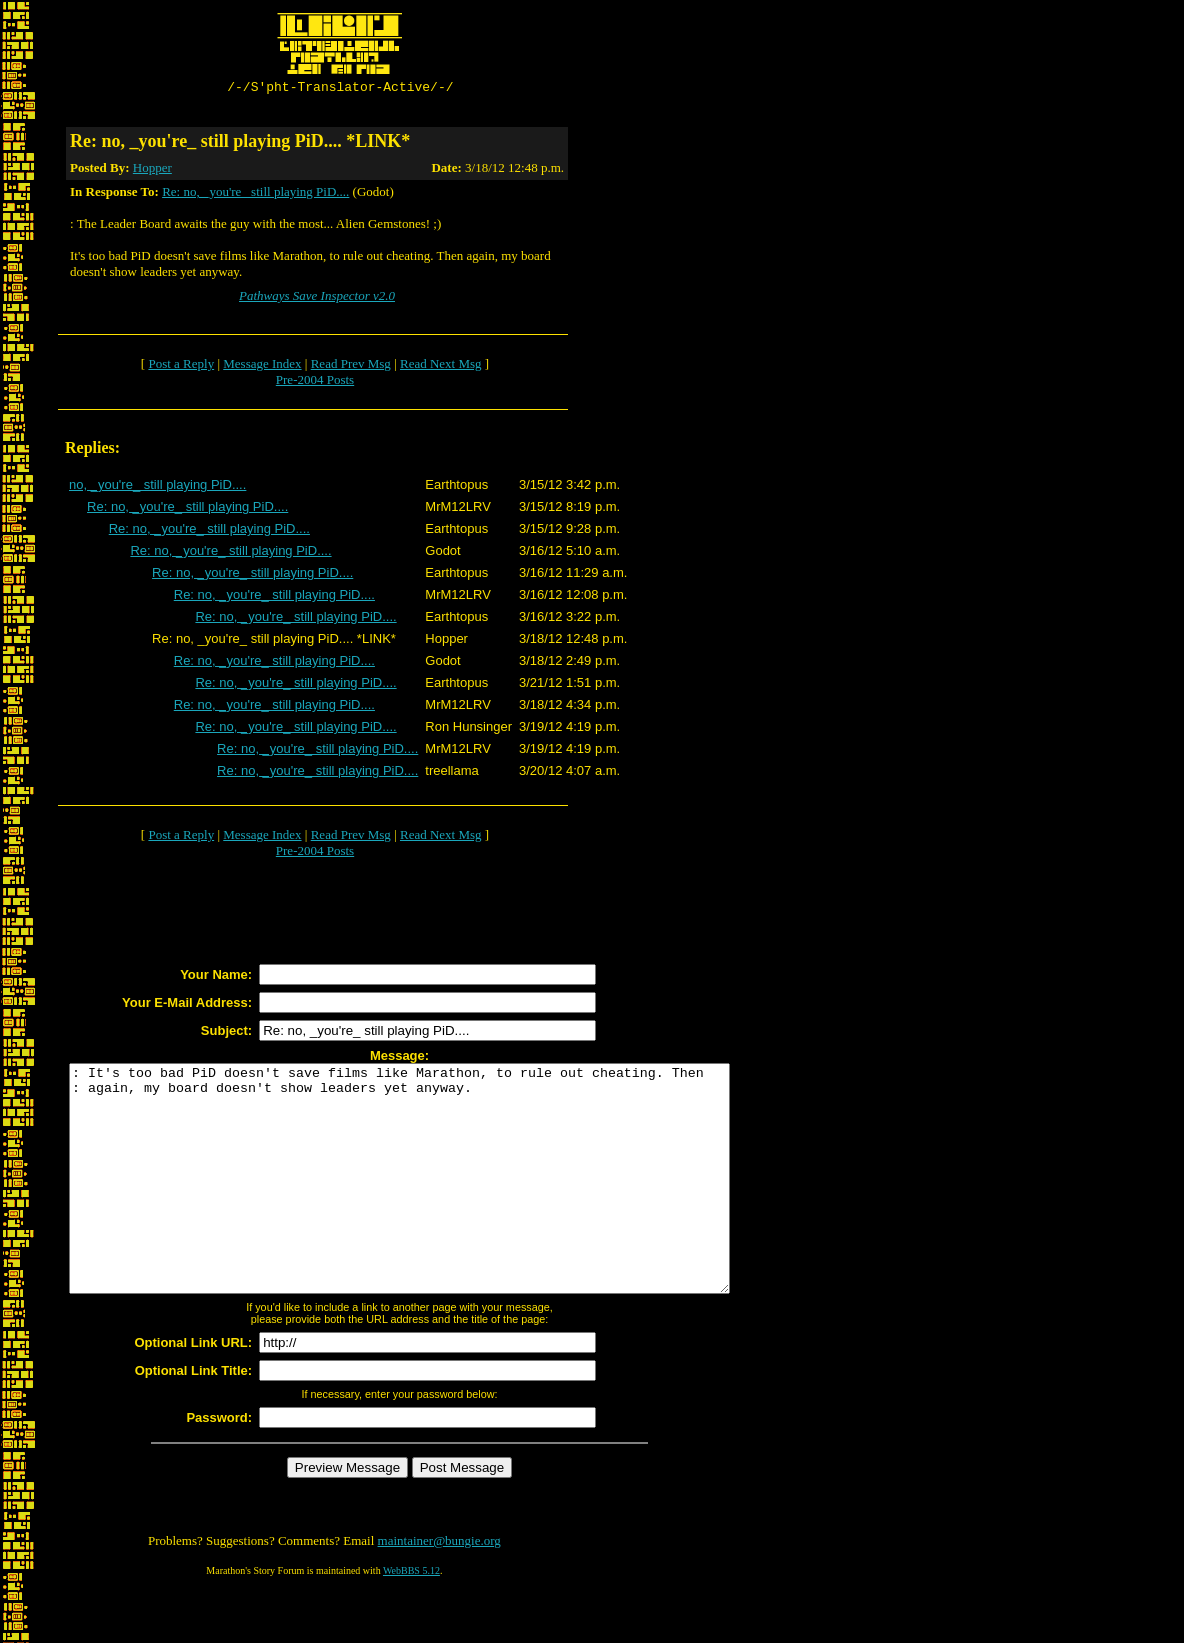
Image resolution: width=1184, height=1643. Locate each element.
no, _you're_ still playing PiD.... (157, 487)
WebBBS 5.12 (411, 1618)
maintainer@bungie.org (439, 1588)
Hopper (152, 170)
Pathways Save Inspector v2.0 (317, 298)
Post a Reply (181, 366)
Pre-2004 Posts (315, 382)
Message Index (262, 366)
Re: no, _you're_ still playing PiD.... (255, 194)
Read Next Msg (441, 366)
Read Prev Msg (351, 366)
